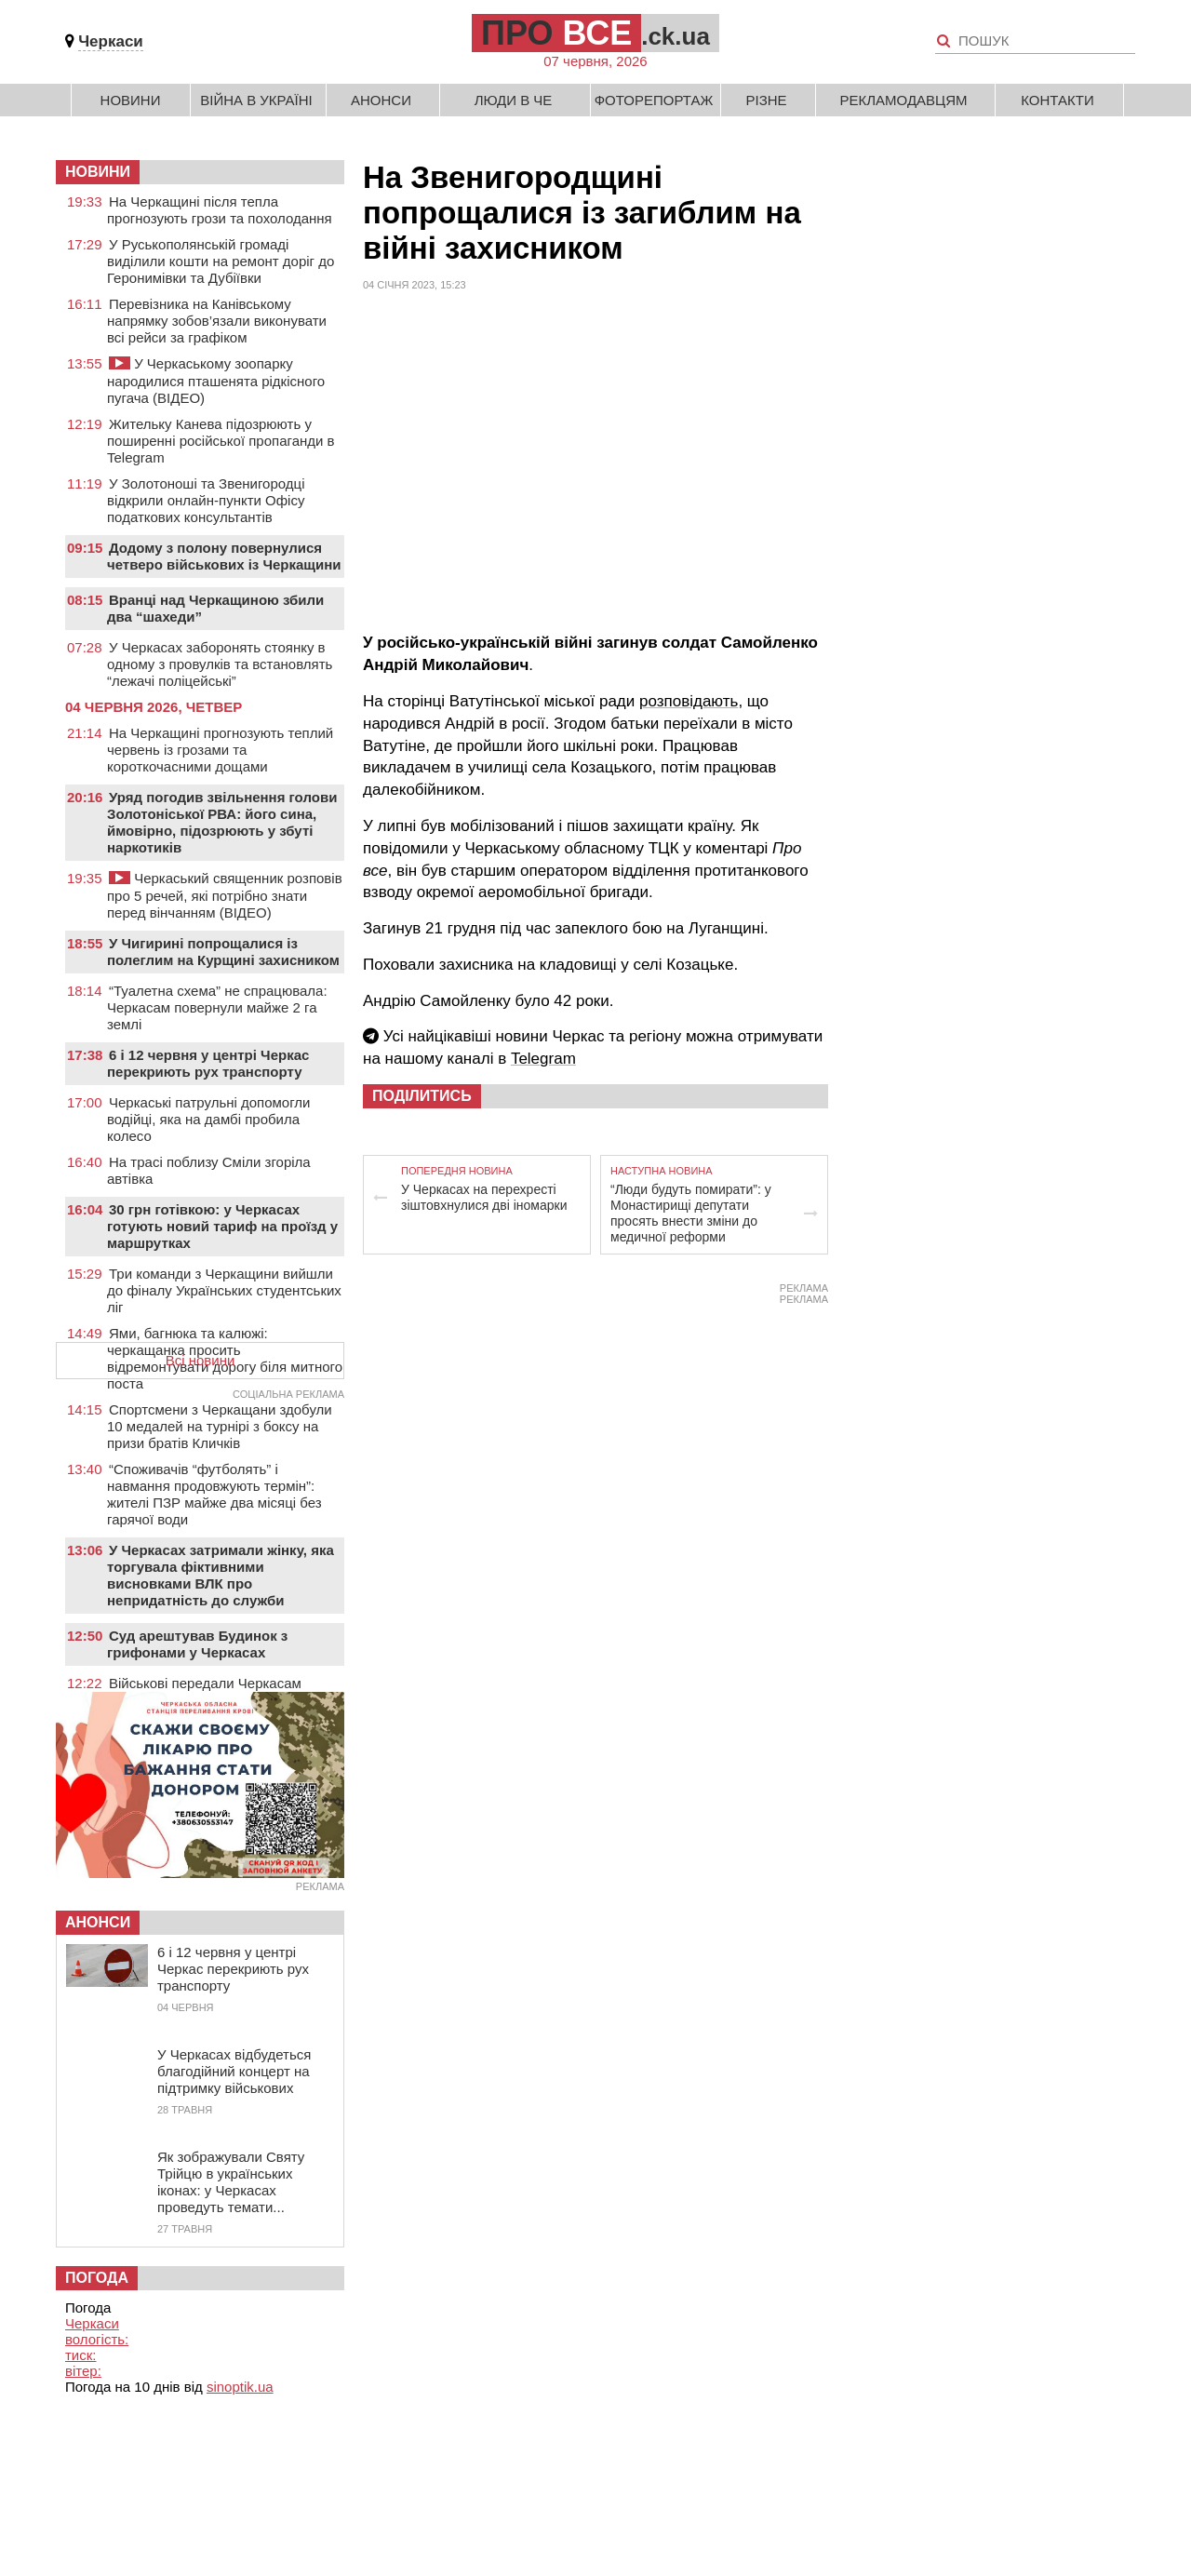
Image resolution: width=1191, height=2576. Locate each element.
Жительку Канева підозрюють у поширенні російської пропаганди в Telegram (221, 440)
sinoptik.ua (240, 2387)
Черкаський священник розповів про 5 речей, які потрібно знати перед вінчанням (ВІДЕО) (224, 895)
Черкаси (110, 41)
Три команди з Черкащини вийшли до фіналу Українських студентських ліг (224, 1290)
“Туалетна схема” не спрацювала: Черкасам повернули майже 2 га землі (217, 1007)
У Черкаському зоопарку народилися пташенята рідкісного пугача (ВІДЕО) (216, 381)
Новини (130, 100)
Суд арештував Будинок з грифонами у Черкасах (197, 1644)
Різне (765, 100)
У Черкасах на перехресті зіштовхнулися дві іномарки (484, 1197)
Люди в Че (514, 100)
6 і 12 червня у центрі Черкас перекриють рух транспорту (208, 1063)
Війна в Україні (256, 100)
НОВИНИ (97, 172)
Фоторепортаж (654, 100)
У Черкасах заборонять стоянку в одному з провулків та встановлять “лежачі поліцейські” (219, 664)
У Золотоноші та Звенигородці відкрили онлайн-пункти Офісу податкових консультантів (206, 500)
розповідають (688, 701)
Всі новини (200, 1360)
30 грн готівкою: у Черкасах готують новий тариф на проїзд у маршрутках (222, 1226)
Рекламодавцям (903, 100)
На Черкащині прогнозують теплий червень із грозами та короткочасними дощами (220, 749)
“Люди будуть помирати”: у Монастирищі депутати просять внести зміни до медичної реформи (690, 1213)
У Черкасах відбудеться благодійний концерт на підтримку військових (234, 2071)
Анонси (381, 100)
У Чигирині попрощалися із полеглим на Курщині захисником (223, 951)
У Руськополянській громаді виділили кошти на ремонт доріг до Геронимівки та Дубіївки (220, 261)
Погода (96, 2278)
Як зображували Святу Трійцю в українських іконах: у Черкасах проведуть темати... (230, 2182)
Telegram (543, 1058)
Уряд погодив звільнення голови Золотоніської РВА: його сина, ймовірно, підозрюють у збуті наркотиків (222, 822)
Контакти (1057, 100)
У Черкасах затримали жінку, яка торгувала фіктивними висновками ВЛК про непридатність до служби (220, 1575)
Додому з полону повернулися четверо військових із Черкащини (224, 556)
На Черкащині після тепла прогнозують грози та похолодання (219, 210)
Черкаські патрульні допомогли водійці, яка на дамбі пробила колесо (208, 1119)
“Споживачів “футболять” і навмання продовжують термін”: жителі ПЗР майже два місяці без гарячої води (214, 1494)
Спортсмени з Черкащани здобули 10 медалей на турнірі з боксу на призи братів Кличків (219, 1426)
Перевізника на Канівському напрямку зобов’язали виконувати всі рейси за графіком (217, 320)
